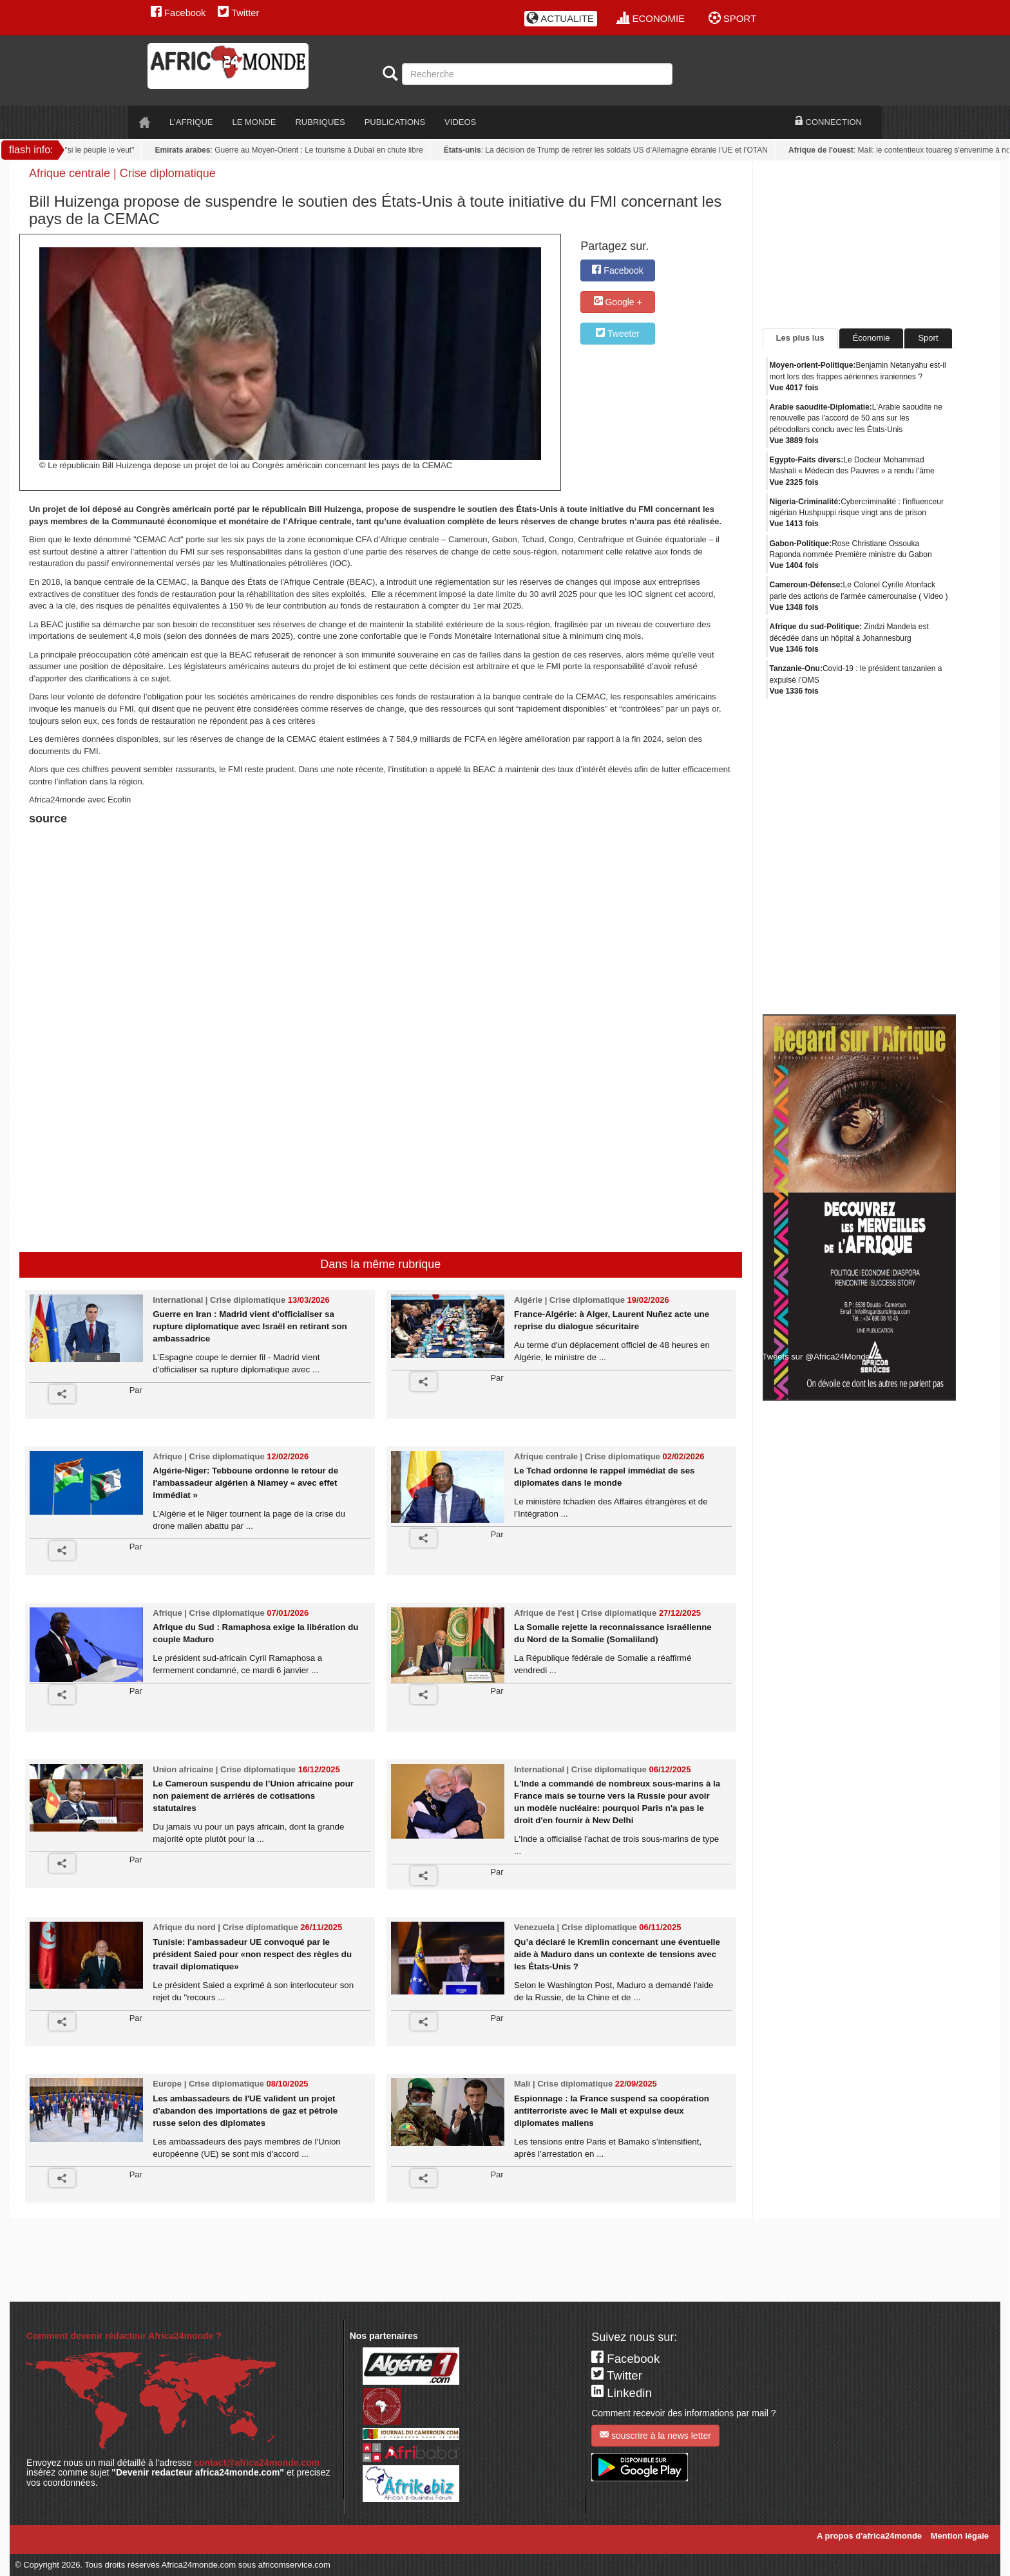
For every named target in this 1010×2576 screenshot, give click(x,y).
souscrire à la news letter (655, 2435)
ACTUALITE (560, 18)
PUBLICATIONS (395, 122)
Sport (928, 338)
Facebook (178, 13)
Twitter (238, 13)
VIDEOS (460, 122)
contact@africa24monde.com (256, 2463)
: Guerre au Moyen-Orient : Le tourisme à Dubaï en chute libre (294, 150)
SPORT (733, 18)
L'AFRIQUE (191, 122)
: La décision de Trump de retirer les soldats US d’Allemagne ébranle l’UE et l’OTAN (611, 150)
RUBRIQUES (320, 122)
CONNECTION (828, 122)
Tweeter (617, 333)
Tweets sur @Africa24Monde (816, 1356)
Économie (871, 338)
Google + (618, 301)
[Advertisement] (189, 861)
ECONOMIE (651, 18)
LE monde (254, 122)
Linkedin (621, 2393)
